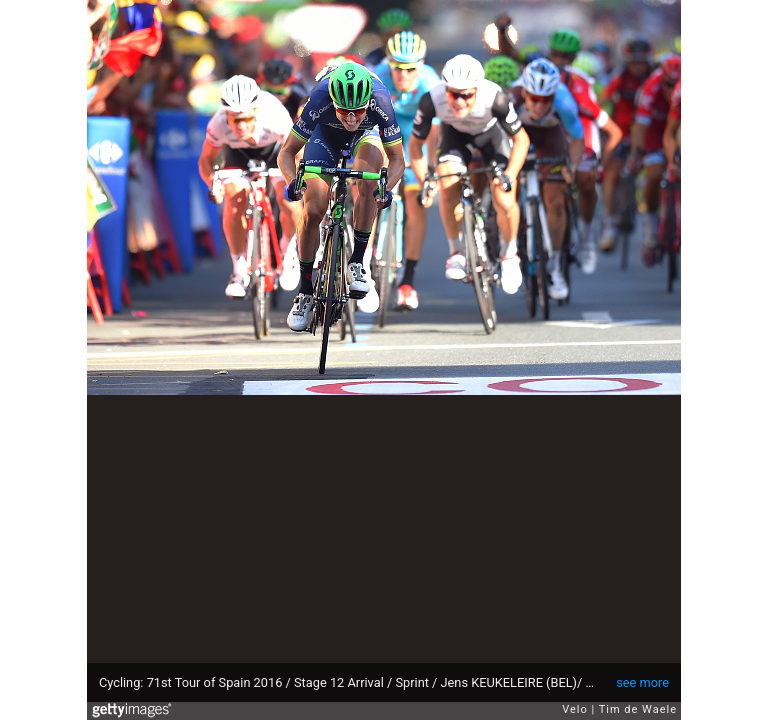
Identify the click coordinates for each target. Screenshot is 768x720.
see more (642, 682)
